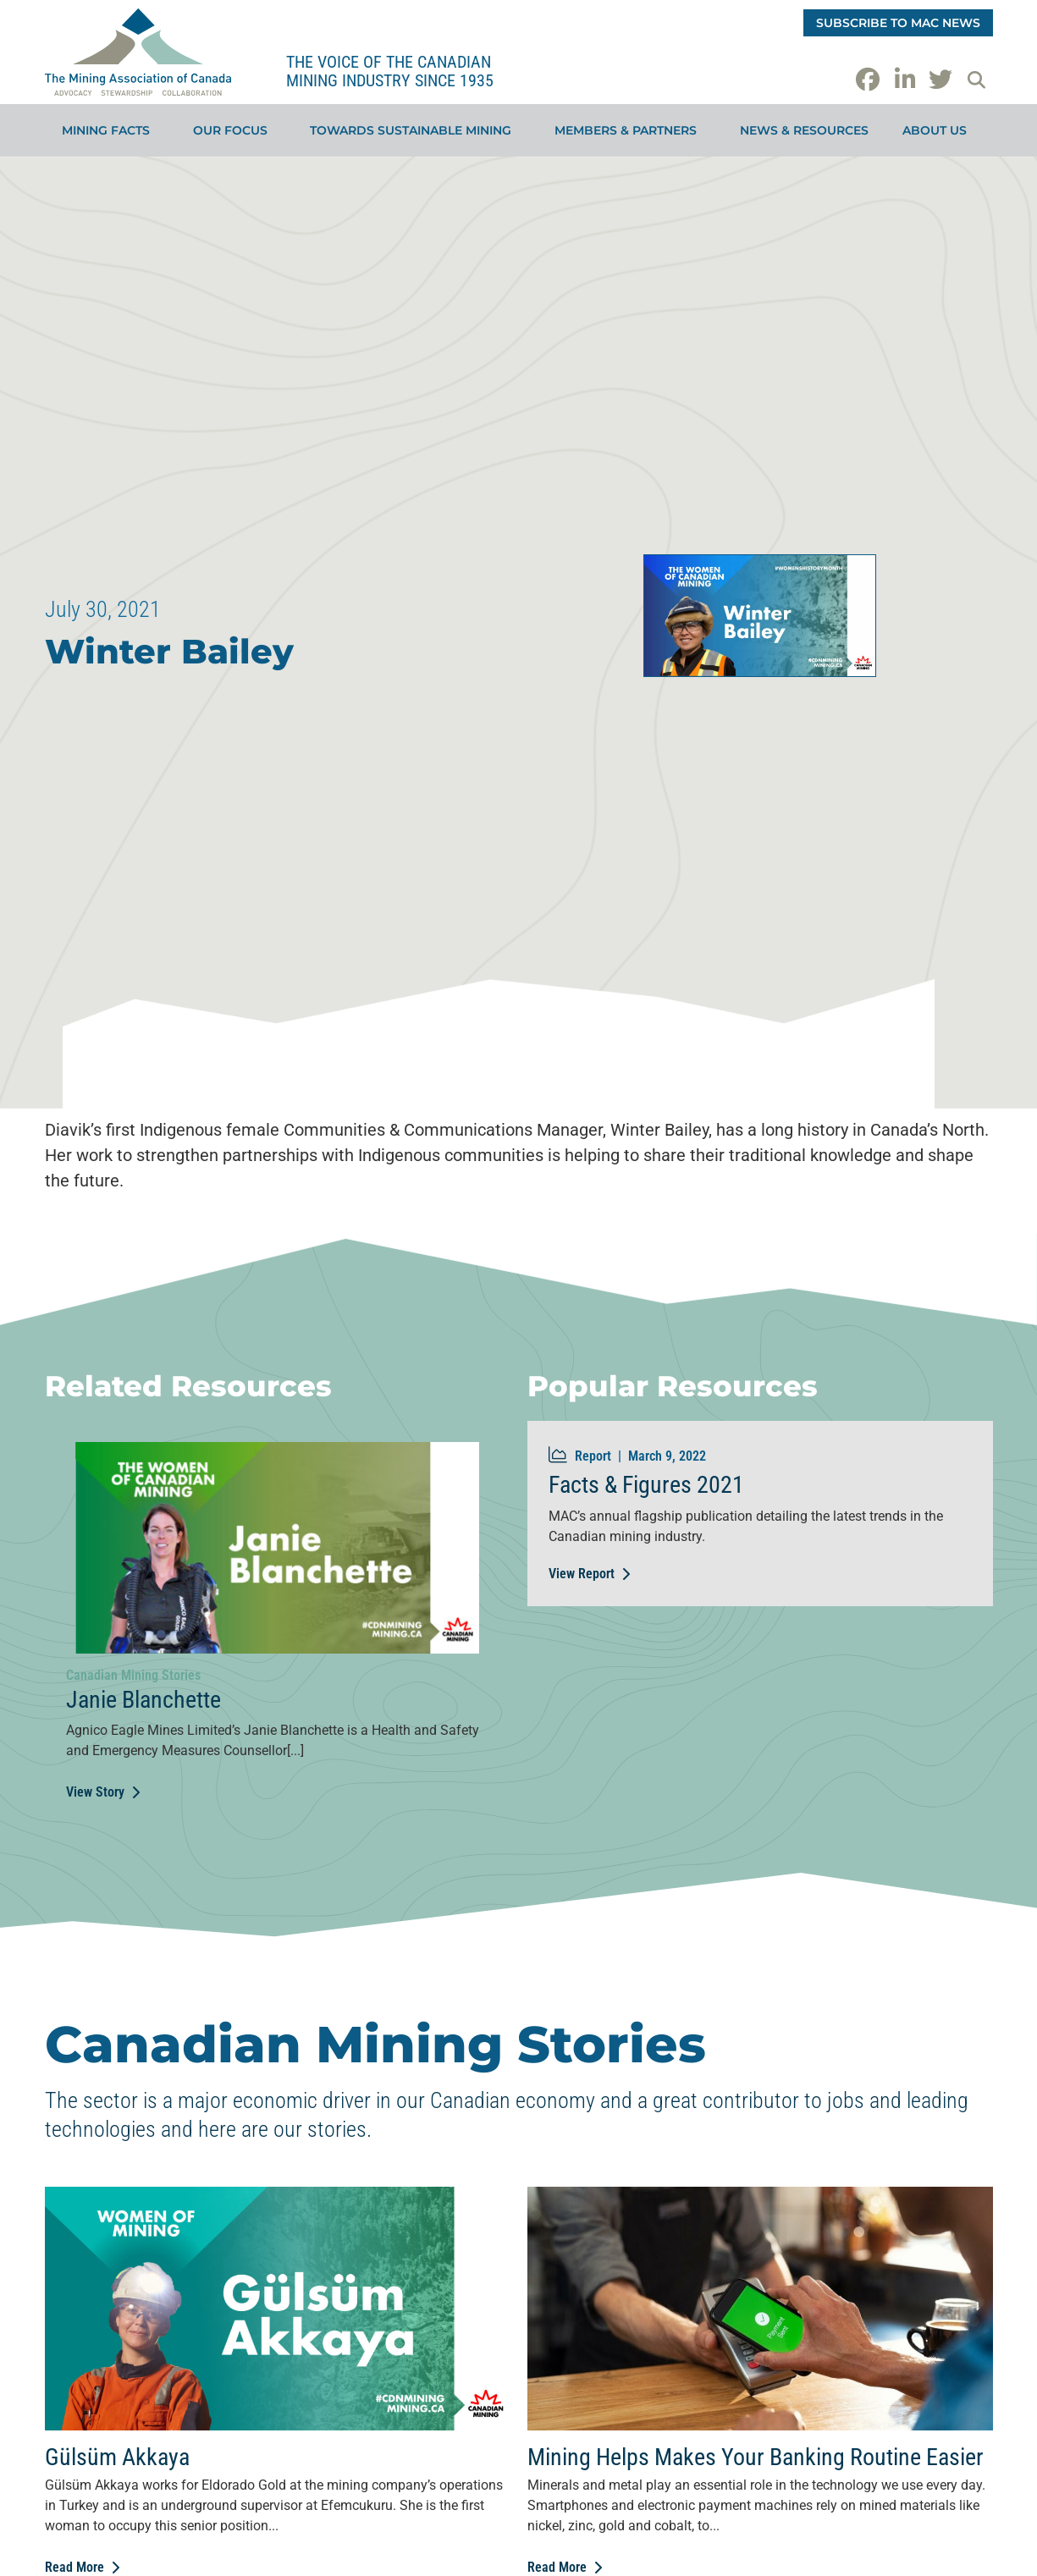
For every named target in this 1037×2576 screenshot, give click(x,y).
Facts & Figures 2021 (646, 1485)
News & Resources (804, 130)
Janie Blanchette (143, 1700)
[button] (977, 79)
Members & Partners (629, 130)
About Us (938, 130)
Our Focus (234, 130)
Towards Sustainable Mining (415, 130)
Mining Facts (110, 130)
